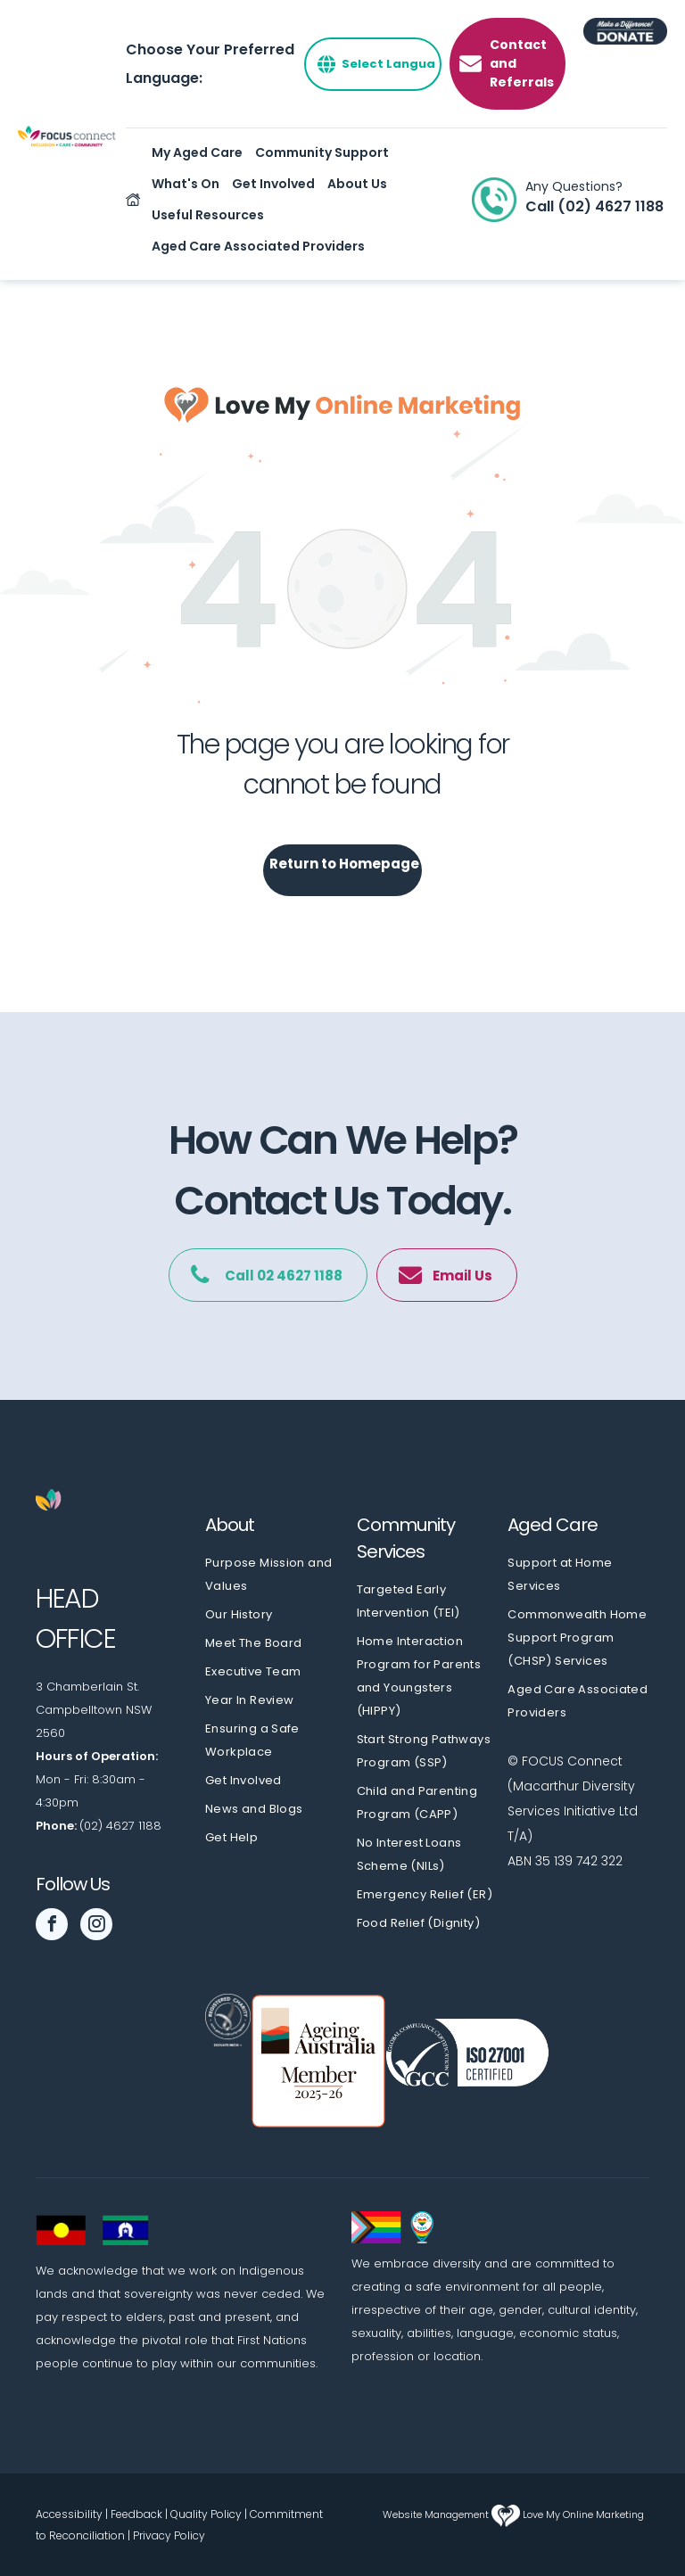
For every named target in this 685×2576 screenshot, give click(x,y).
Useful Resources (208, 215)
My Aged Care (197, 152)
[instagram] (96, 1926)
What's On (185, 184)
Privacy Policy (169, 2535)
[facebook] (52, 1926)
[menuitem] (276, 1575)
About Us (357, 184)
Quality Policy (206, 2514)
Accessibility (69, 2514)
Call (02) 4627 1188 (594, 206)
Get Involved (273, 184)
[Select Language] (373, 64)
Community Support (322, 152)
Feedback (136, 2514)
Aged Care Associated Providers (258, 246)
